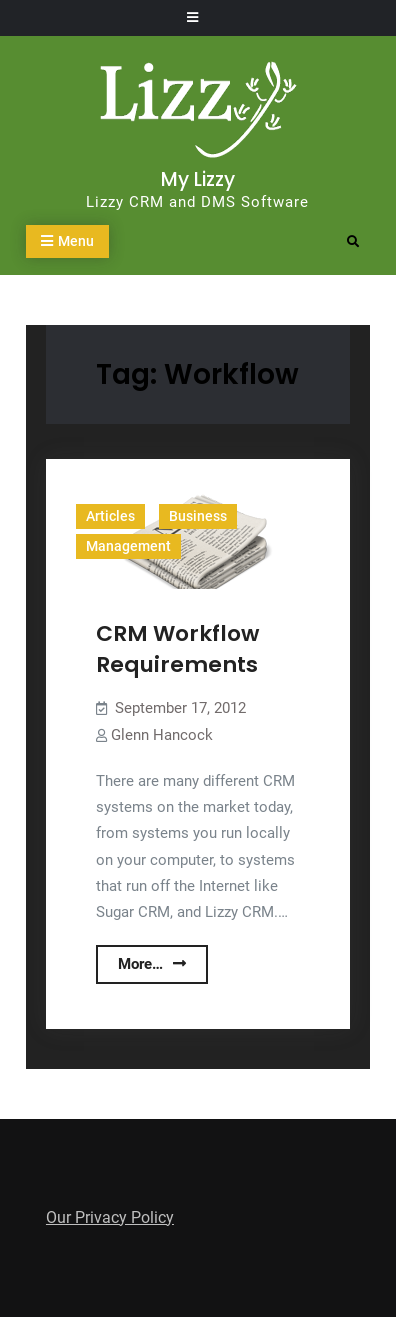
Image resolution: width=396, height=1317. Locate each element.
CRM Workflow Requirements (177, 649)
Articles (110, 516)
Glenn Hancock (162, 735)
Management (128, 546)
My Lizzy (198, 179)
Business (198, 516)
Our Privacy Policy (110, 1217)
